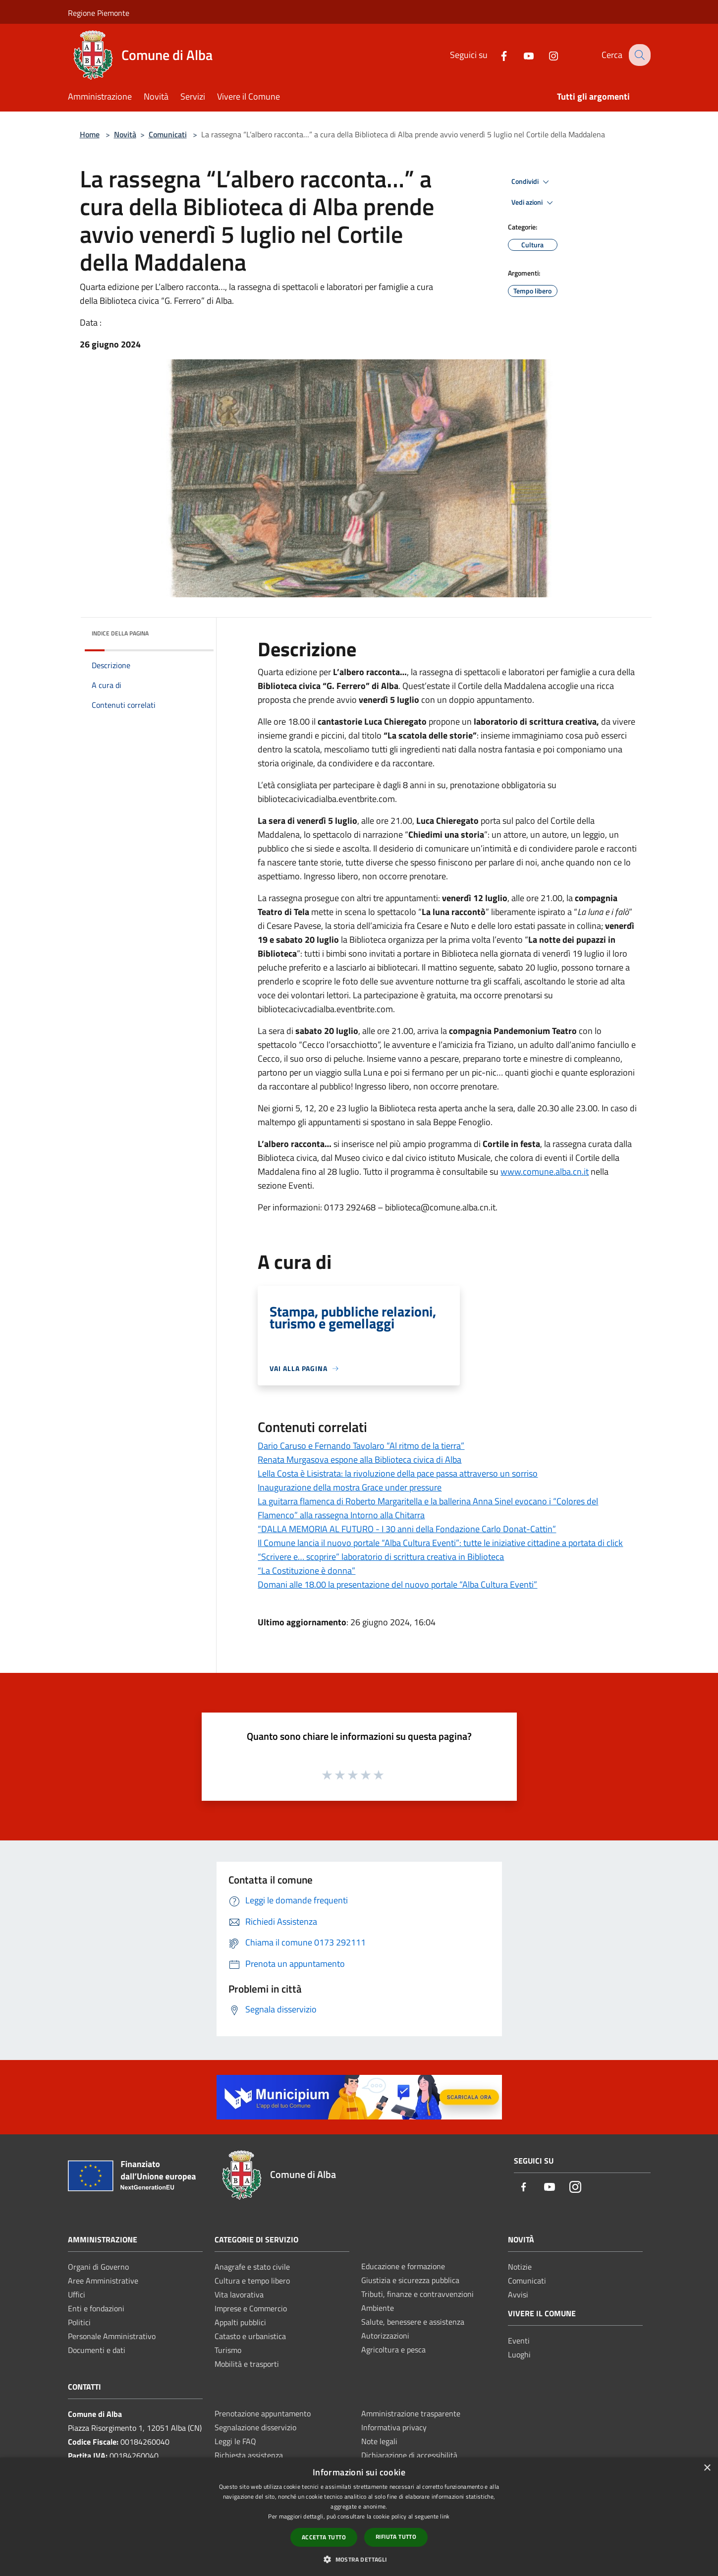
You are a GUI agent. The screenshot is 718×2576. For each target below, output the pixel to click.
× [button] (707, 2468)
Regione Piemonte (98, 13)
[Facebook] (496, 54)
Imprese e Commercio (251, 2308)
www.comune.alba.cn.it (544, 1171)
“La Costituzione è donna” (306, 1570)
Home (90, 134)
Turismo (228, 2350)
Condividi (531, 182)
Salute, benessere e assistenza (412, 2322)
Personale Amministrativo (112, 2336)
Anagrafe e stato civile (252, 2267)
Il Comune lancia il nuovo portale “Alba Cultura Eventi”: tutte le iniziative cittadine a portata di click (440, 1542)
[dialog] (359, 2517)
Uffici (76, 2294)
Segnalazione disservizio (255, 2427)
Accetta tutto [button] (324, 2537)
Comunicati (168, 134)
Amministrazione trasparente (410, 2413)
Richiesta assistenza (249, 2455)
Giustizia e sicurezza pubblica (410, 2280)
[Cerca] (639, 55)
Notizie (520, 2267)
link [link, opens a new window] (444, 2516)
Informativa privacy (394, 2427)
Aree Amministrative (103, 2281)
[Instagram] (546, 54)
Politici (79, 2322)
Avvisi (518, 2294)
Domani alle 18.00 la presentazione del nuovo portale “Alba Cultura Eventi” (397, 1584)
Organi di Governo (98, 2267)
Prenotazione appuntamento (263, 2413)
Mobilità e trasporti (247, 2364)
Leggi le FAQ (235, 2441)
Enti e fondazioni (96, 2308)
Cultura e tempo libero (252, 2281)
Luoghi (519, 2354)
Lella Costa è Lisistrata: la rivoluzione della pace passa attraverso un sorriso (398, 1473)
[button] (359, 2559)
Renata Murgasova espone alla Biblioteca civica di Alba (359, 1459)
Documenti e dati (96, 2350)
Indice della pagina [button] (120, 633)
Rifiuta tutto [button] (396, 2536)
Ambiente (377, 2308)
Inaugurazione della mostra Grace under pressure (350, 1487)
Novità (125, 134)
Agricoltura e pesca (393, 2349)
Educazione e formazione (403, 2266)
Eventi (519, 2341)
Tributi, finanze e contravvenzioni (417, 2294)
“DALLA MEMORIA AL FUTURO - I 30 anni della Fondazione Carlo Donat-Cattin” (407, 1529)
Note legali (379, 2441)
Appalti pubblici (240, 2322)
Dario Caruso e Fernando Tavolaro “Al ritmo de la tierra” (361, 1445)
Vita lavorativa (239, 2294)
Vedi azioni (533, 203)
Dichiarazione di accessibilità (409, 2455)
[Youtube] (521, 54)
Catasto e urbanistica (250, 2336)
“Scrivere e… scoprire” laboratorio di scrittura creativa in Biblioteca (381, 1556)
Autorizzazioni (385, 2336)
